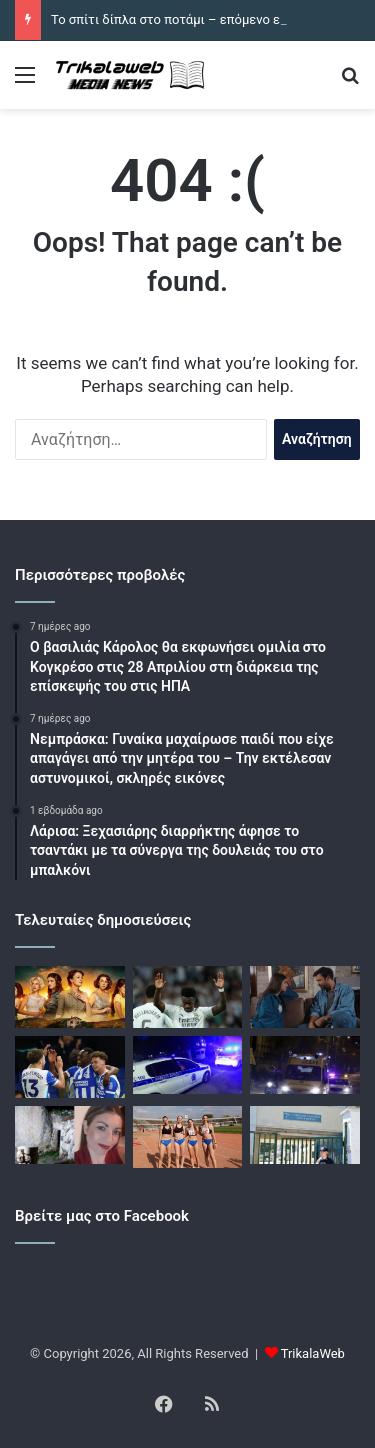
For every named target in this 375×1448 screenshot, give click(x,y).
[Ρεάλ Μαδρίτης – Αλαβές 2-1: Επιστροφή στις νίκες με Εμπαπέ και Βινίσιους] (188, 997)
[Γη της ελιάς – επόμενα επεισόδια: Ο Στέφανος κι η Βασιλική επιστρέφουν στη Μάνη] (305, 997)
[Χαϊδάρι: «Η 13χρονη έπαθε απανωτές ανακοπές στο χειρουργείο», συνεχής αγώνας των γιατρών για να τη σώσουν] (305, 1135)
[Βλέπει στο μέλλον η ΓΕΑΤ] (188, 1137)
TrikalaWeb (313, 1353)
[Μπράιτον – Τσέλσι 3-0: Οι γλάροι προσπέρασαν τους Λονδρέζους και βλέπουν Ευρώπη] (70, 1067)
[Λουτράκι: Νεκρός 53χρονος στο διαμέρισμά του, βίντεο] (305, 1065)
